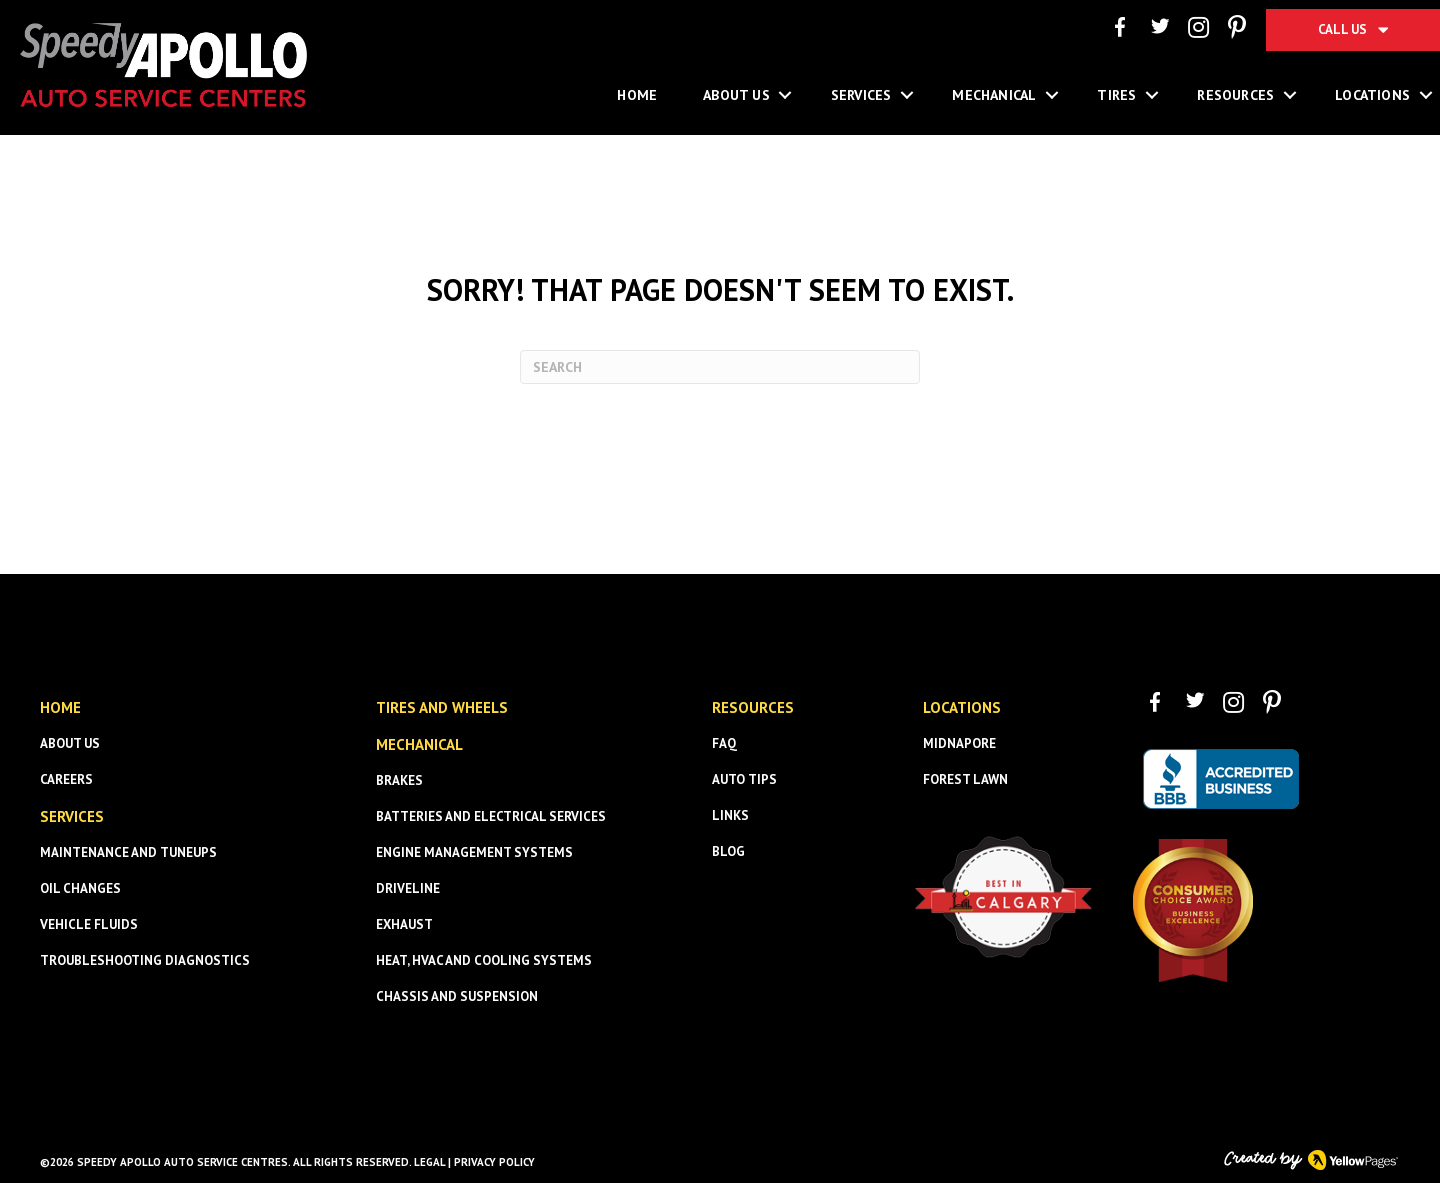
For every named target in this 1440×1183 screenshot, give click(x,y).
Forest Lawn (965, 779)
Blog (728, 851)
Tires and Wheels (442, 707)
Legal (429, 1162)
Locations (962, 707)
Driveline (408, 888)
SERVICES (72, 816)
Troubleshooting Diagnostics (145, 960)
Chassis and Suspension (457, 996)
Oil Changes (80, 888)
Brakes (399, 780)
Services (861, 95)
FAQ (724, 743)
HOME (60, 707)
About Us (736, 95)
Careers (66, 779)
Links (730, 815)
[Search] (720, 367)
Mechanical (994, 95)
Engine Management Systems (474, 852)
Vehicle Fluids (89, 924)
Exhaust (404, 924)
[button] (785, 95)
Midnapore (959, 743)
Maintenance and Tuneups (128, 852)
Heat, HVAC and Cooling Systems (484, 960)
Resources (1235, 95)
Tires (1116, 95)
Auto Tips (744, 779)
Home (637, 95)
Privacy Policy (494, 1162)
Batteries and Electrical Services (491, 816)
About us (70, 743)
